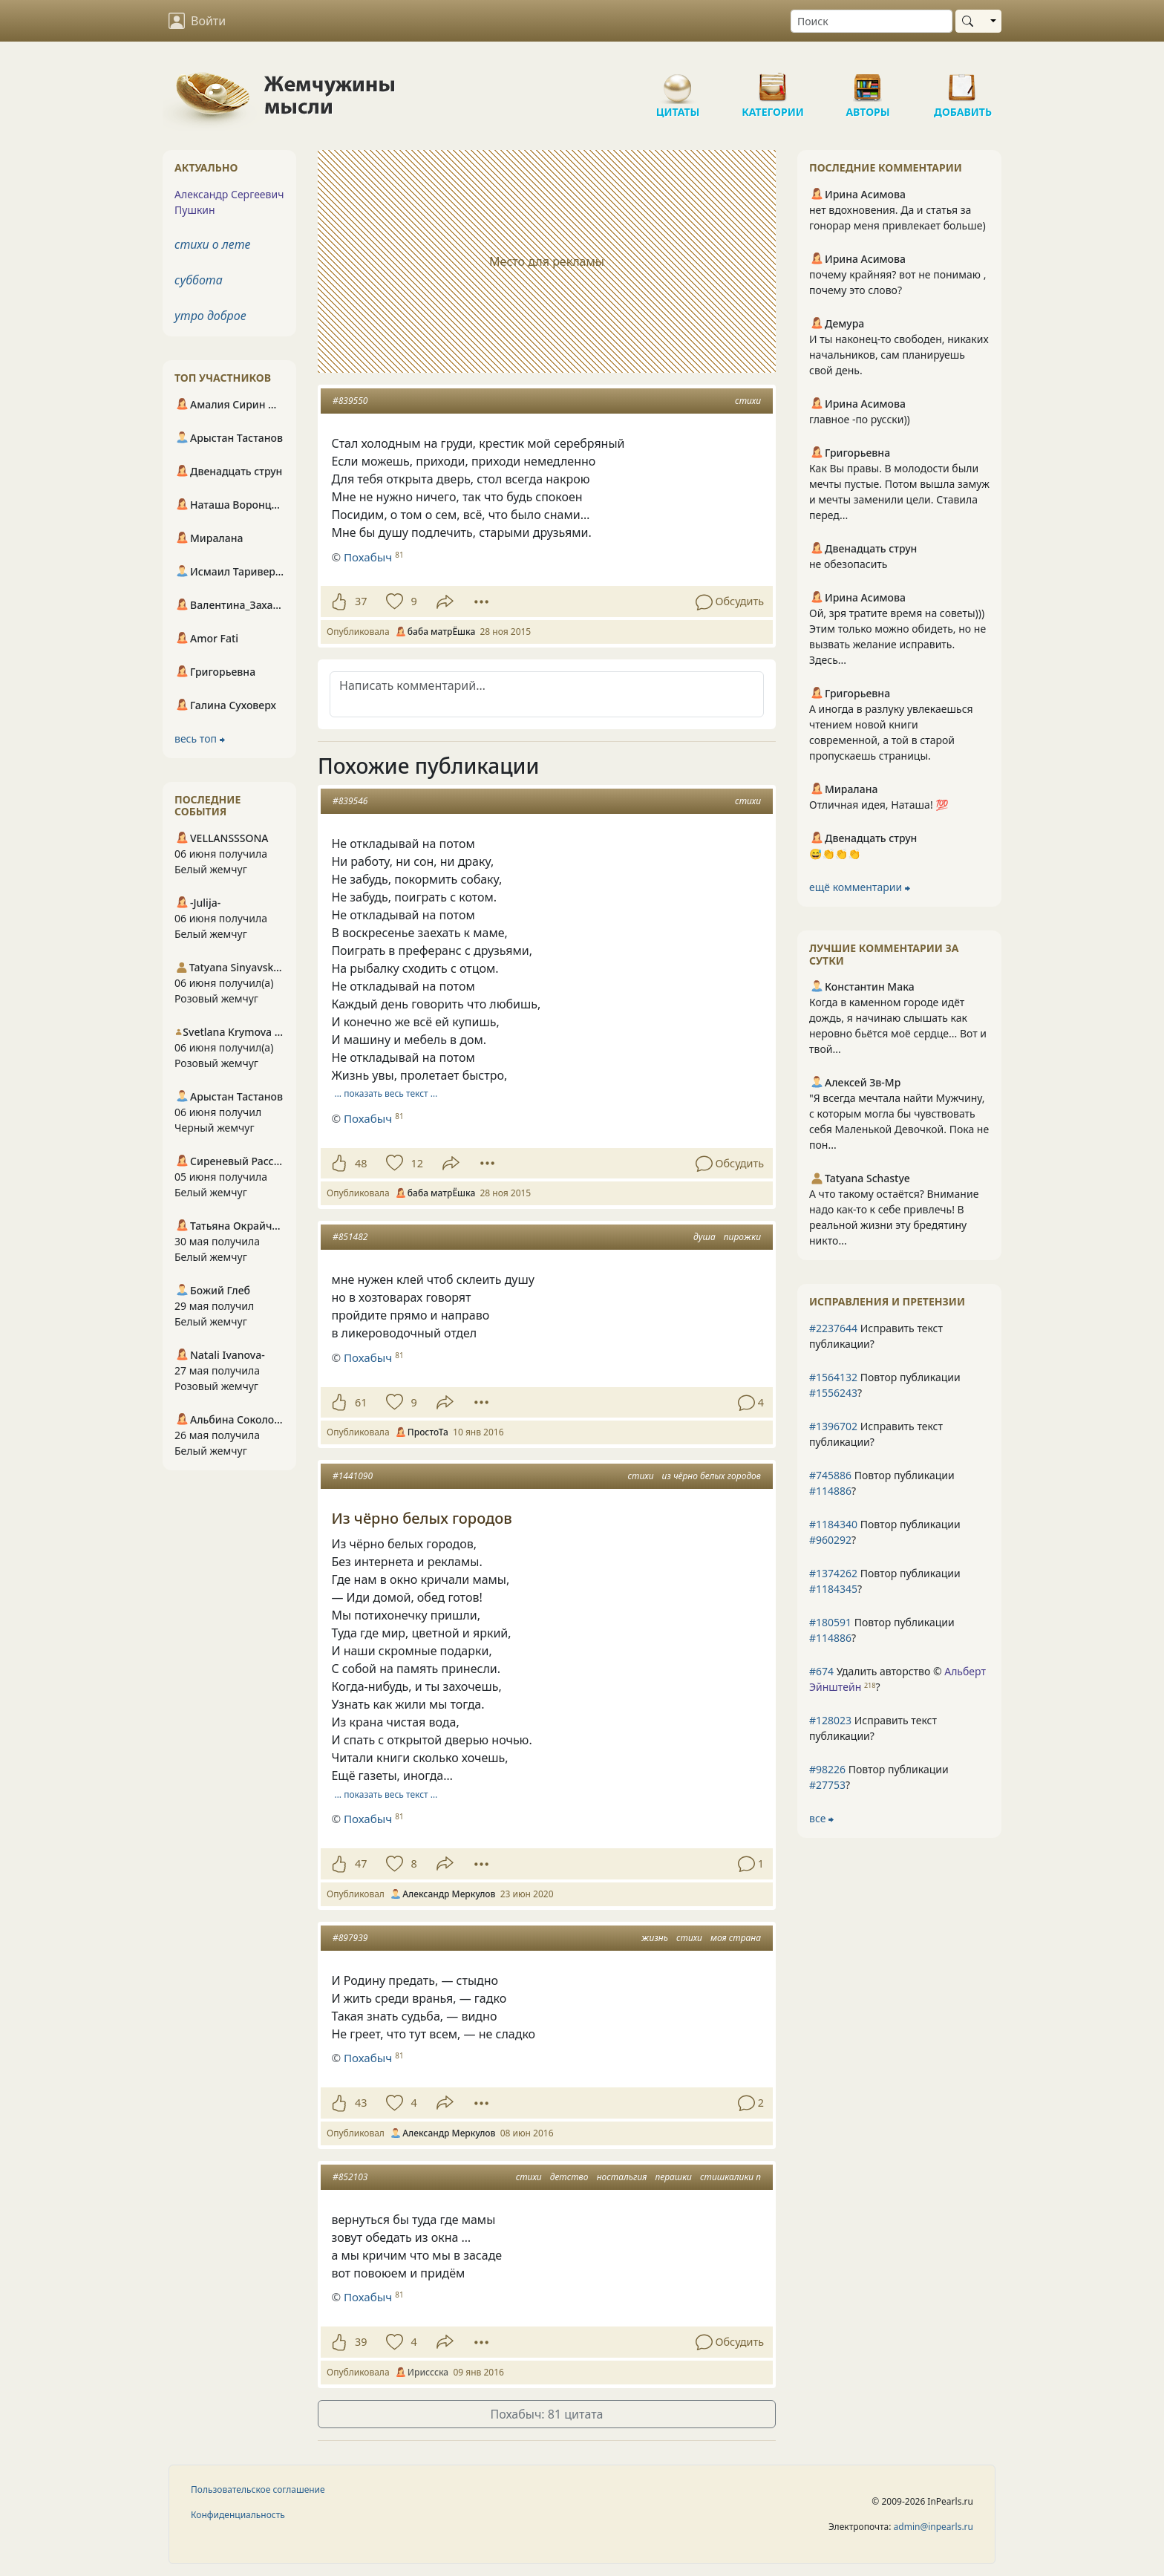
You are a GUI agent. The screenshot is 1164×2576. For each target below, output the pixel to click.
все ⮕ (821, 1818)
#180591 (830, 1622)
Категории (772, 81)
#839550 (350, 400)
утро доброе (210, 315)
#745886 (830, 1475)
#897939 (350, 1937)
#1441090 (353, 1476)
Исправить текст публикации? (876, 1336)
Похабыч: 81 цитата (547, 2414)
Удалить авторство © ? (897, 1679)
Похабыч (368, 557)
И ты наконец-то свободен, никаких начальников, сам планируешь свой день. (899, 354)
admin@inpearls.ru (933, 2526)
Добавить (962, 81)
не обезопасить (848, 564)
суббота (198, 280)
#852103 (350, 2177)
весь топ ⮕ (199, 738)
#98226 (827, 1769)
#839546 (350, 801)
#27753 (827, 1785)
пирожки (742, 1236)
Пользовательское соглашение (258, 2489)
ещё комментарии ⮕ (859, 887)
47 (361, 1863)
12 (416, 1163)
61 (361, 1402)
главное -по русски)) (859, 419)
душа (704, 1236)
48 (361, 1163)
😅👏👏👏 (835, 854)
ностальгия (622, 2177)
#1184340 (833, 1524)
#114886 (830, 1491)
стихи (748, 400)
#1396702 (833, 1426)
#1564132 (833, 1377)
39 (361, 2342)
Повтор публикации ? (885, 1385)
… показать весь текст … (386, 1093)
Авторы (867, 81)
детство (569, 2177)
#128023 (830, 1720)
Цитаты (677, 81)
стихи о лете (212, 244)
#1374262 (833, 1573)
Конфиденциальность (238, 2514)
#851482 (350, 1236)
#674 (821, 1671)
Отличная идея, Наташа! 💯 (879, 805)
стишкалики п (730, 2177)
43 (361, 2103)
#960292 (830, 1540)
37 (361, 601)
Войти (197, 21)
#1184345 (833, 1589)
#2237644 (833, 1328)
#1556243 (833, 1393)
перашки (673, 2177)
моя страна (735, 1937)
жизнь (654, 1937)
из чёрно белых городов (711, 1476)
